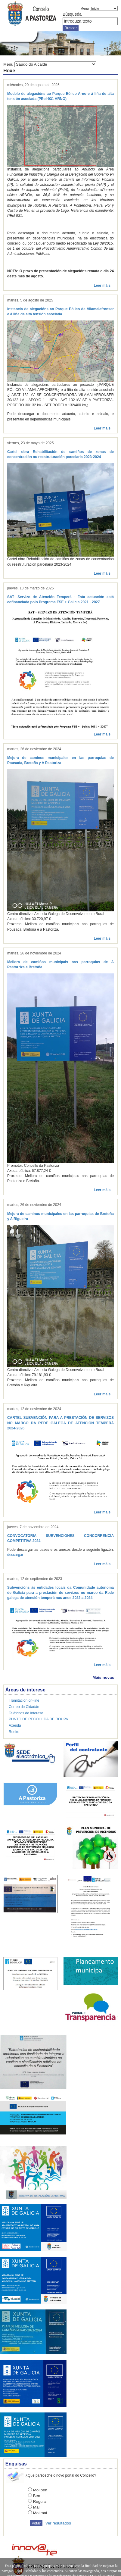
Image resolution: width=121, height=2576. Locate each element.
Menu (84, 8)
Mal (36, 2507)
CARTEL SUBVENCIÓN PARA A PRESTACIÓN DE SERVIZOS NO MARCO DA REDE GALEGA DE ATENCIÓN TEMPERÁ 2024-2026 (60, 1423)
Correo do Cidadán (24, 1707)
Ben (36, 2495)
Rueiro (14, 1732)
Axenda (15, 1725)
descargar (15, 1555)
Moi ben (40, 2490)
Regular (40, 2501)
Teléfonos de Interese (26, 1713)
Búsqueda (72, 14)
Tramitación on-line (24, 1700)
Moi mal (40, 2513)
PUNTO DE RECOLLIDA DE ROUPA (38, 1719)
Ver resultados (58, 2523)
